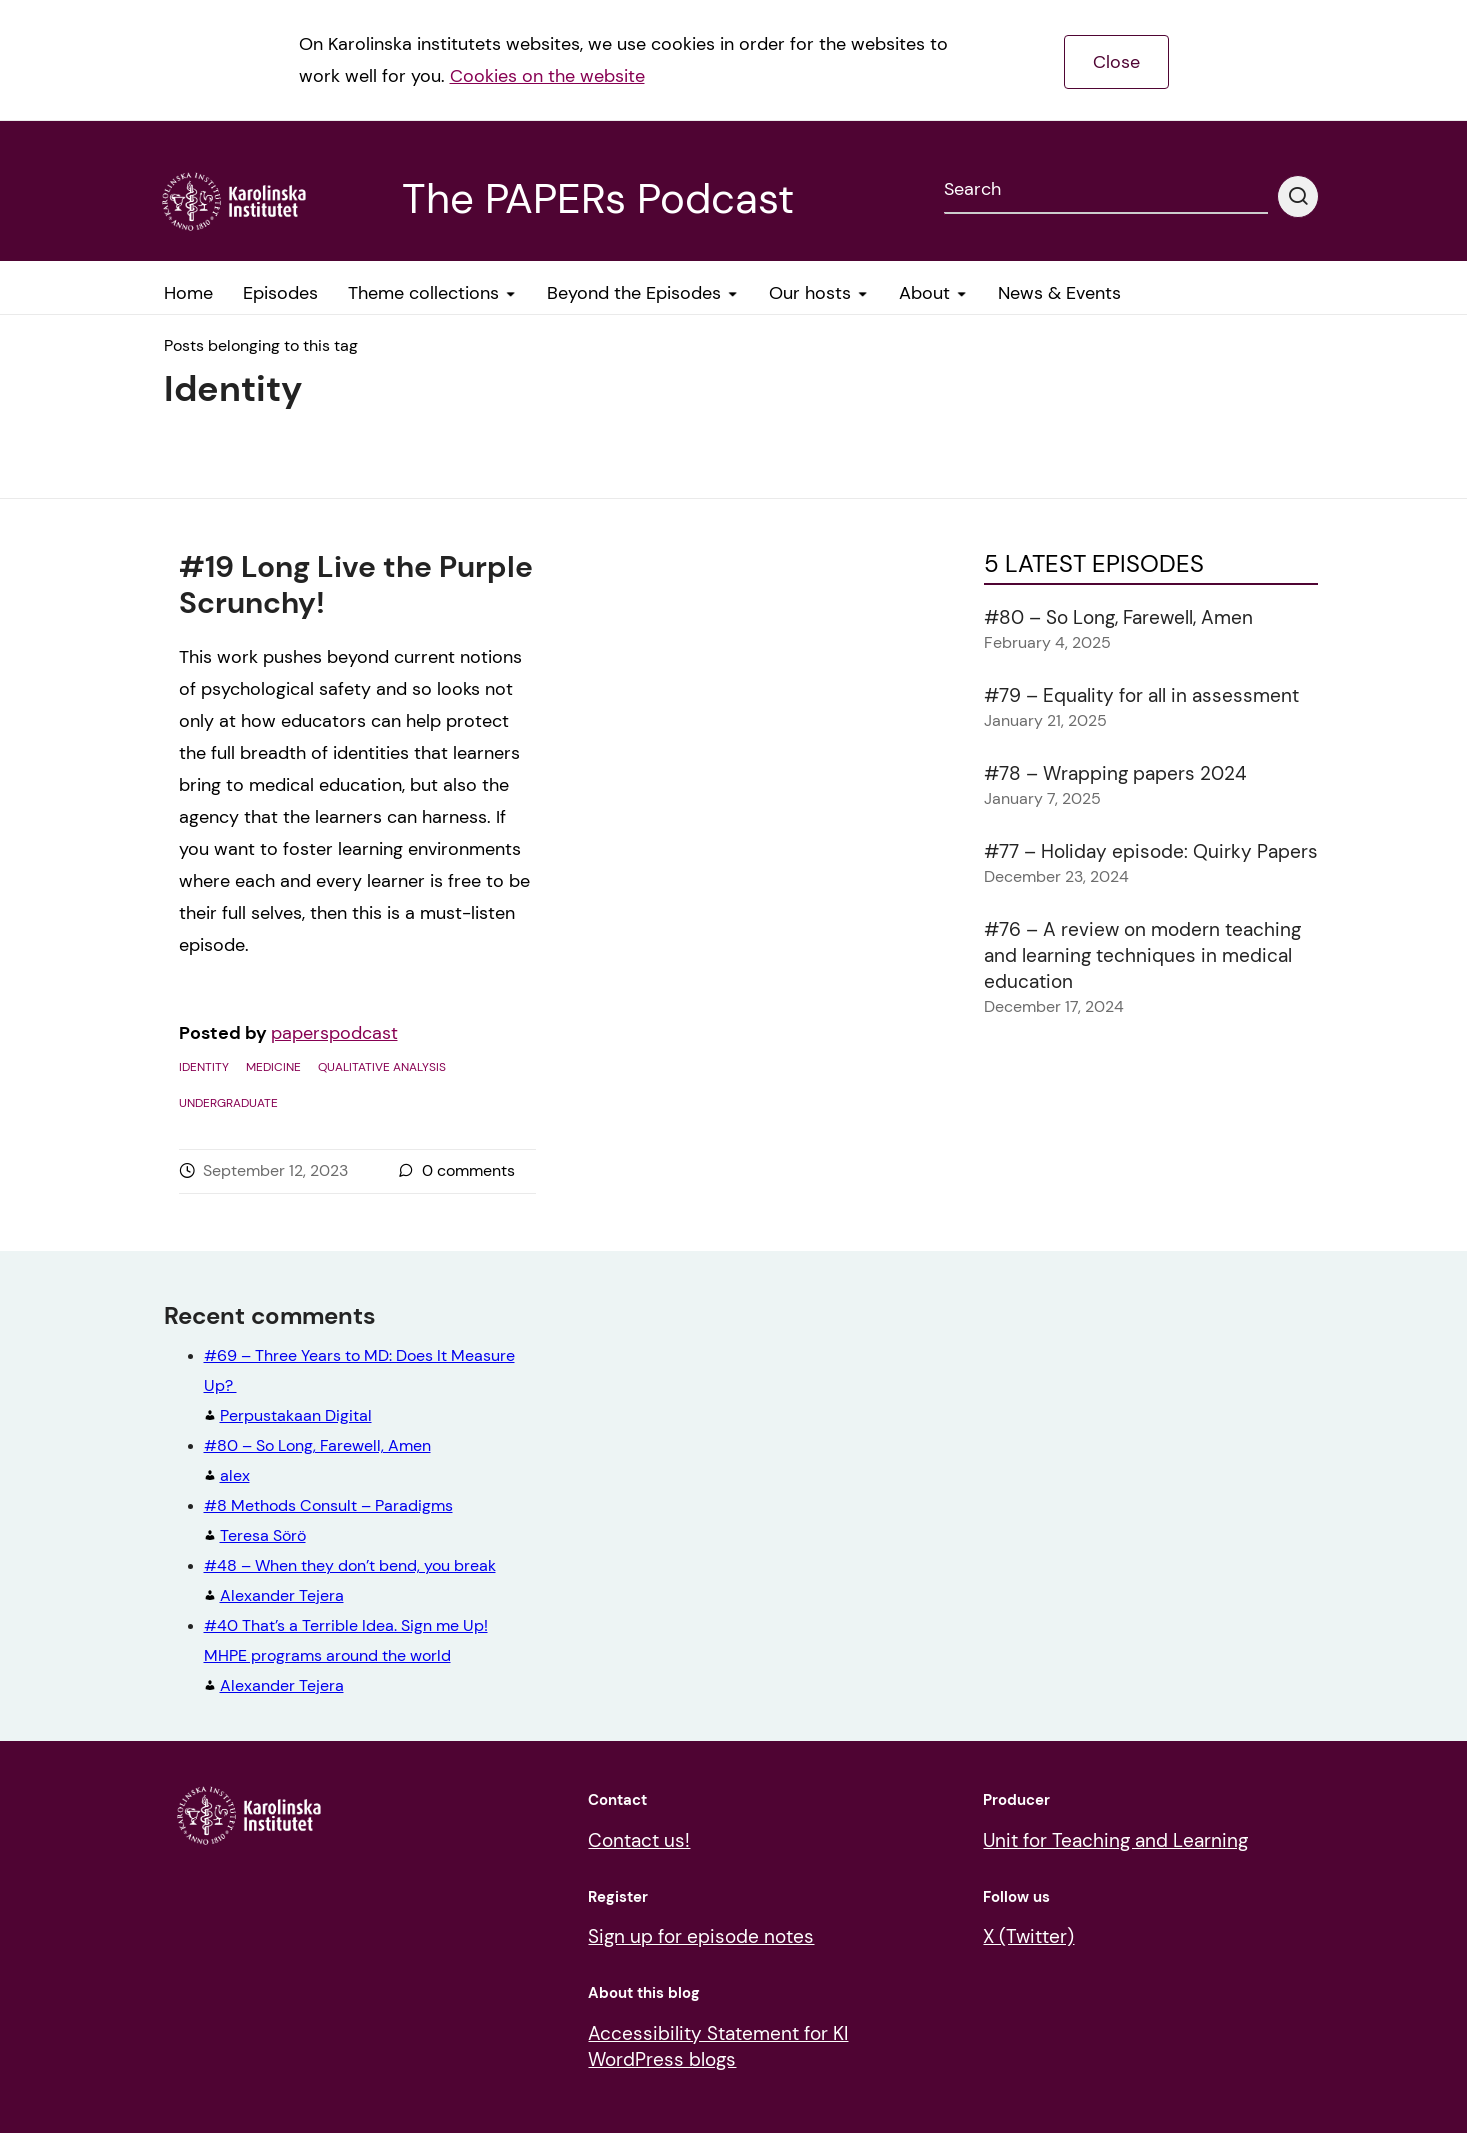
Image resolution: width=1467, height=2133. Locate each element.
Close (1116, 62)
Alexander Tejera (346, 1655)
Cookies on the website (547, 76)
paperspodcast (334, 1033)
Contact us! (639, 1840)
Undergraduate (228, 1103)
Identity (204, 1067)
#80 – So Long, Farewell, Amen (1118, 617)
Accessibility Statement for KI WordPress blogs (718, 2046)
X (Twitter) (1028, 1936)
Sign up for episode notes (701, 1936)
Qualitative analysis (382, 1067)
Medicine (273, 1067)
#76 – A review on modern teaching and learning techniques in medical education (1142, 955)
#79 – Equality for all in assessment (1141, 695)
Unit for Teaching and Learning (1115, 1840)
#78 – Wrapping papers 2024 (1115, 773)
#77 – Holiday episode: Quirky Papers (1151, 851)
